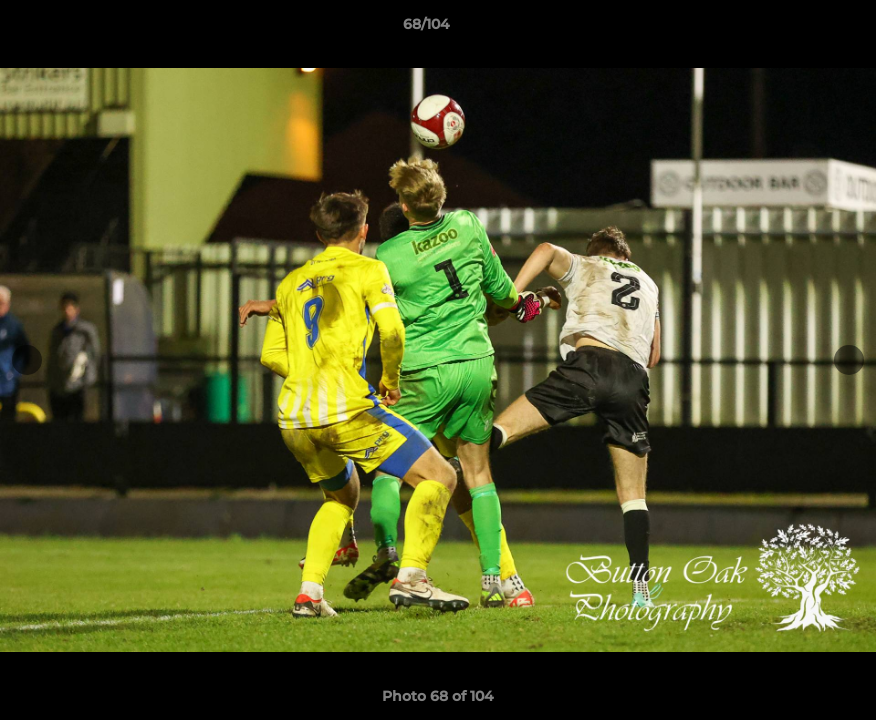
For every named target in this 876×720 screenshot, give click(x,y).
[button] (792, 29)
